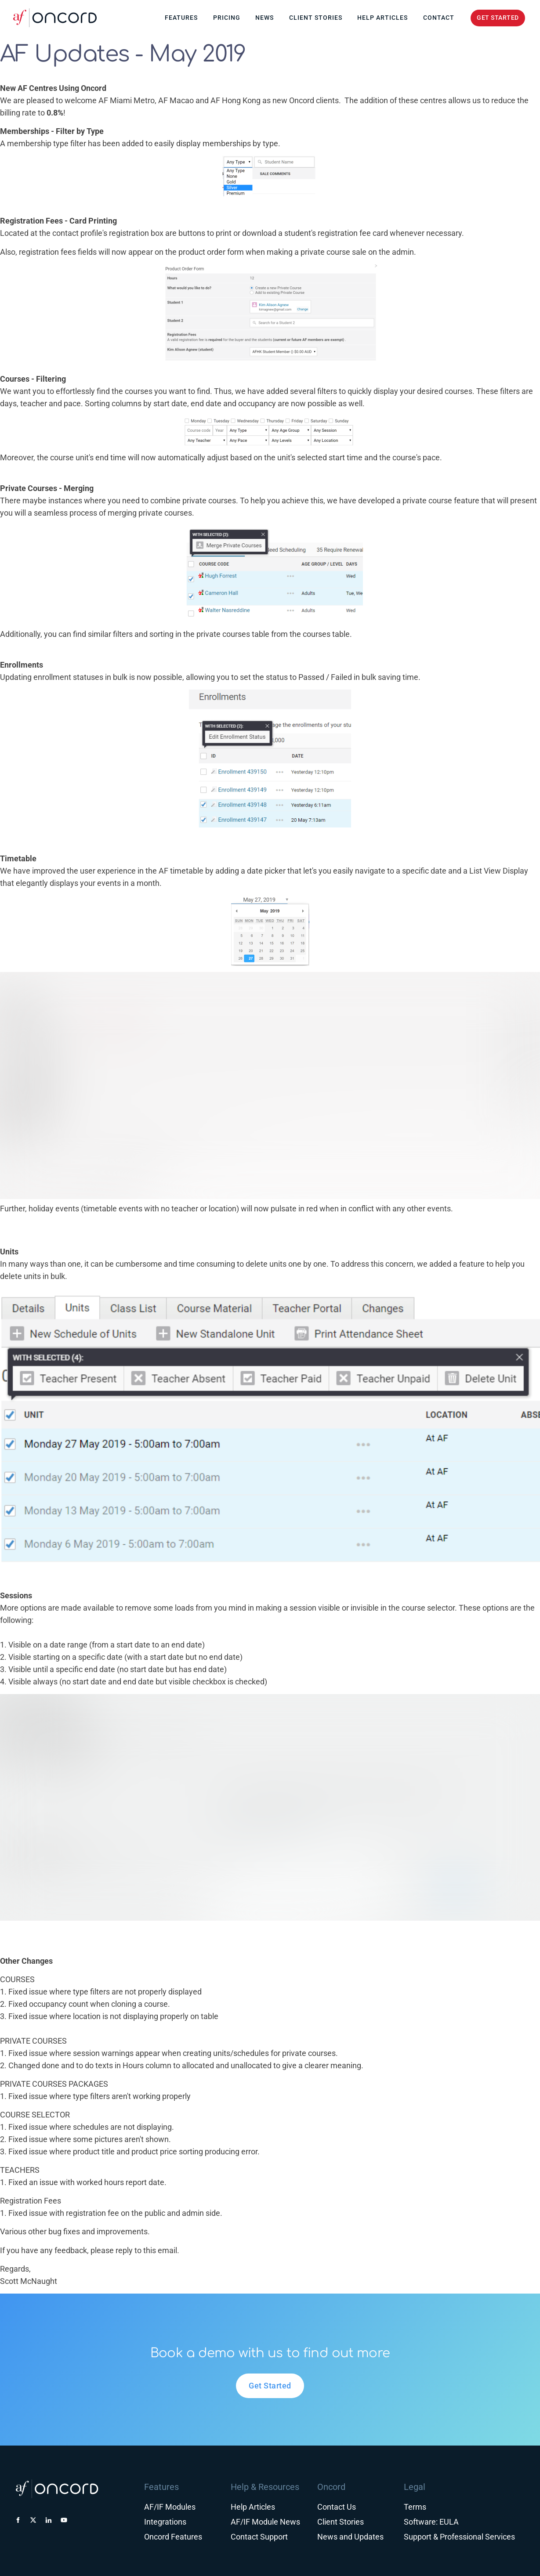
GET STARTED (492, 15)
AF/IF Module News (265, 2521)
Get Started (270, 2379)
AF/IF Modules (170, 2506)
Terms (415, 2506)
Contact (438, 18)
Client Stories (315, 18)
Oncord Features (173, 2536)
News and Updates (350, 2536)
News (264, 18)
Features (181, 18)
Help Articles (382, 18)
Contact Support (259, 2536)
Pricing (226, 18)
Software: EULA (431, 2521)
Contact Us (336, 2506)
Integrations (165, 2521)
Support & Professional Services (459, 2536)
